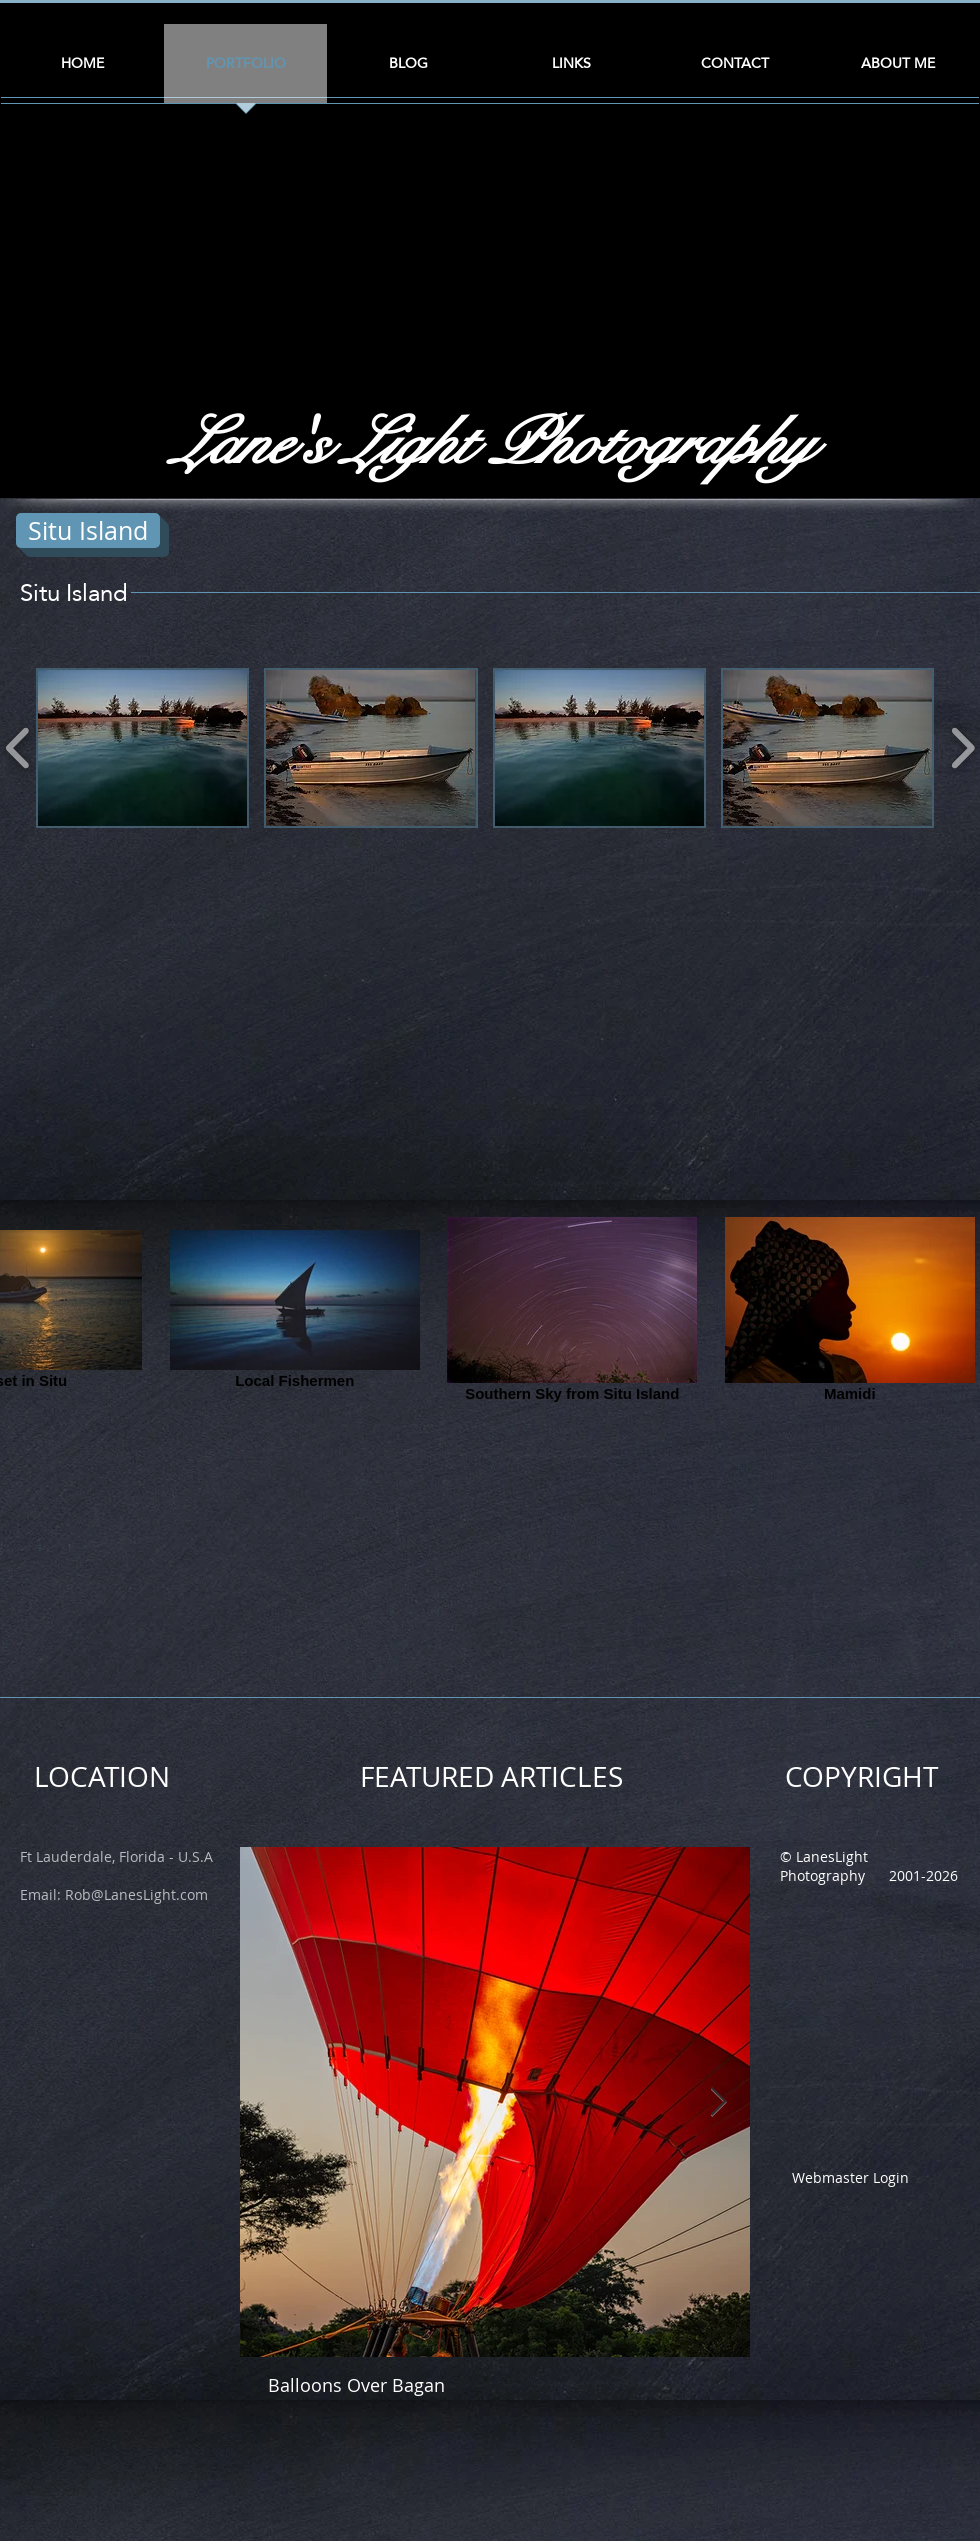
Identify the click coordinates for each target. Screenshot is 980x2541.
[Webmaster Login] (850, 2177)
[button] (142, 748)
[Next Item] (718, 2102)
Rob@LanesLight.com (136, 1894)
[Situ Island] (88, 530)
